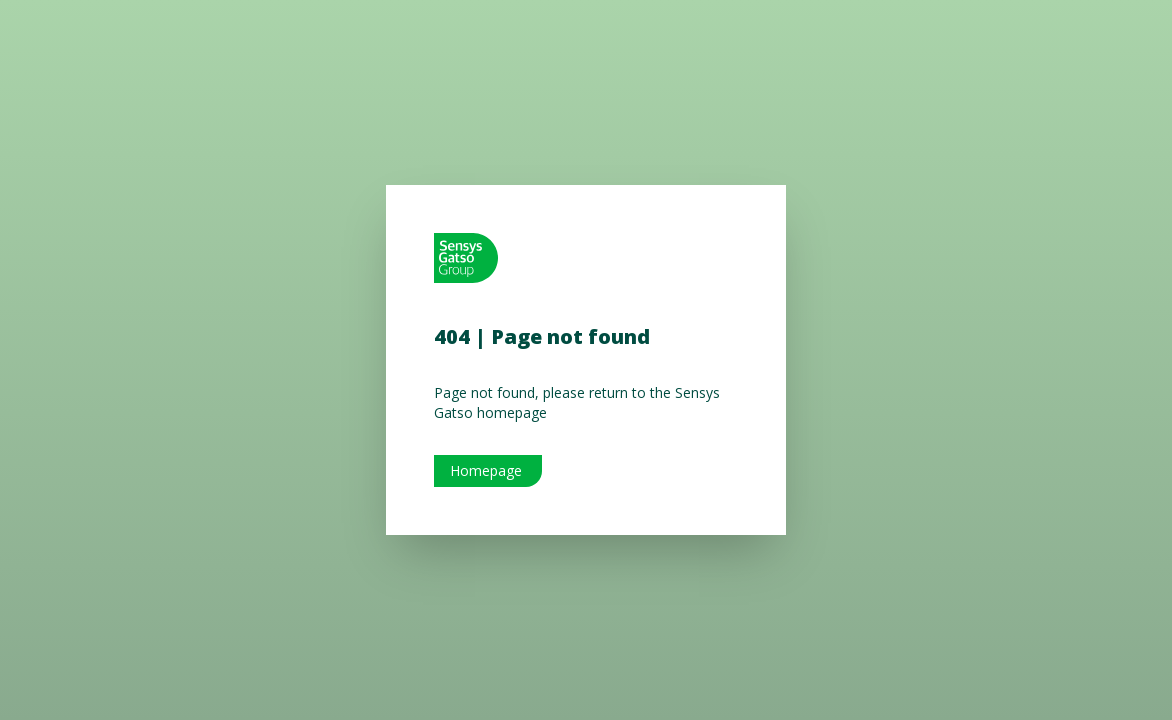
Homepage (486, 470)
